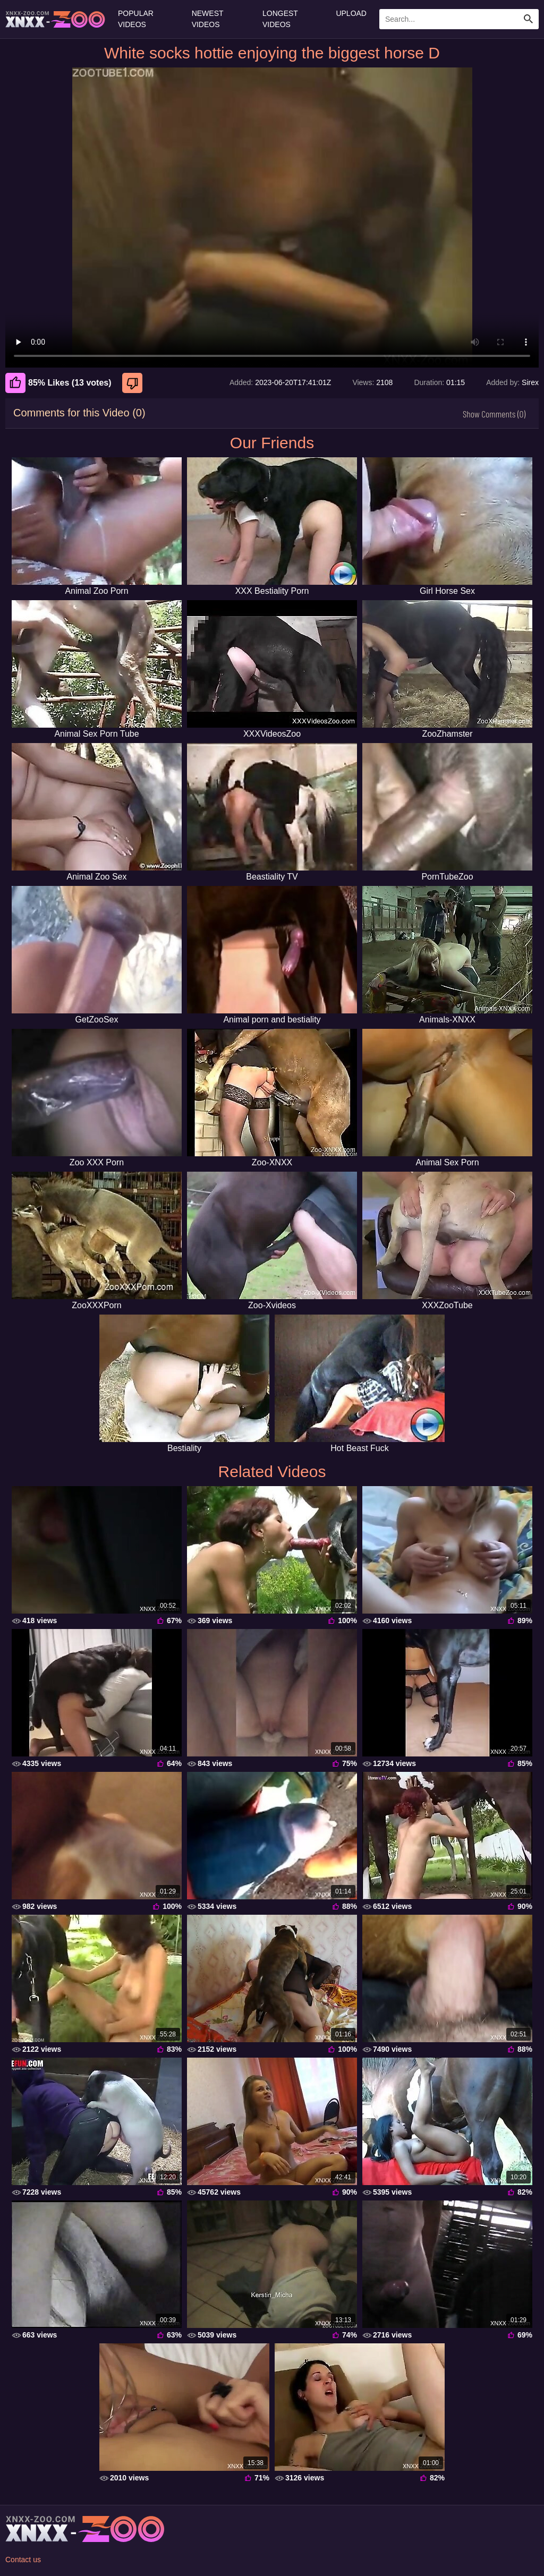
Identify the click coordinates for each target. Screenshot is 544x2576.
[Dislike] (133, 383)
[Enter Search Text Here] (459, 19)
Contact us (23, 2559)
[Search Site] (528, 19)
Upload (351, 13)
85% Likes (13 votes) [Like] (58, 383)
